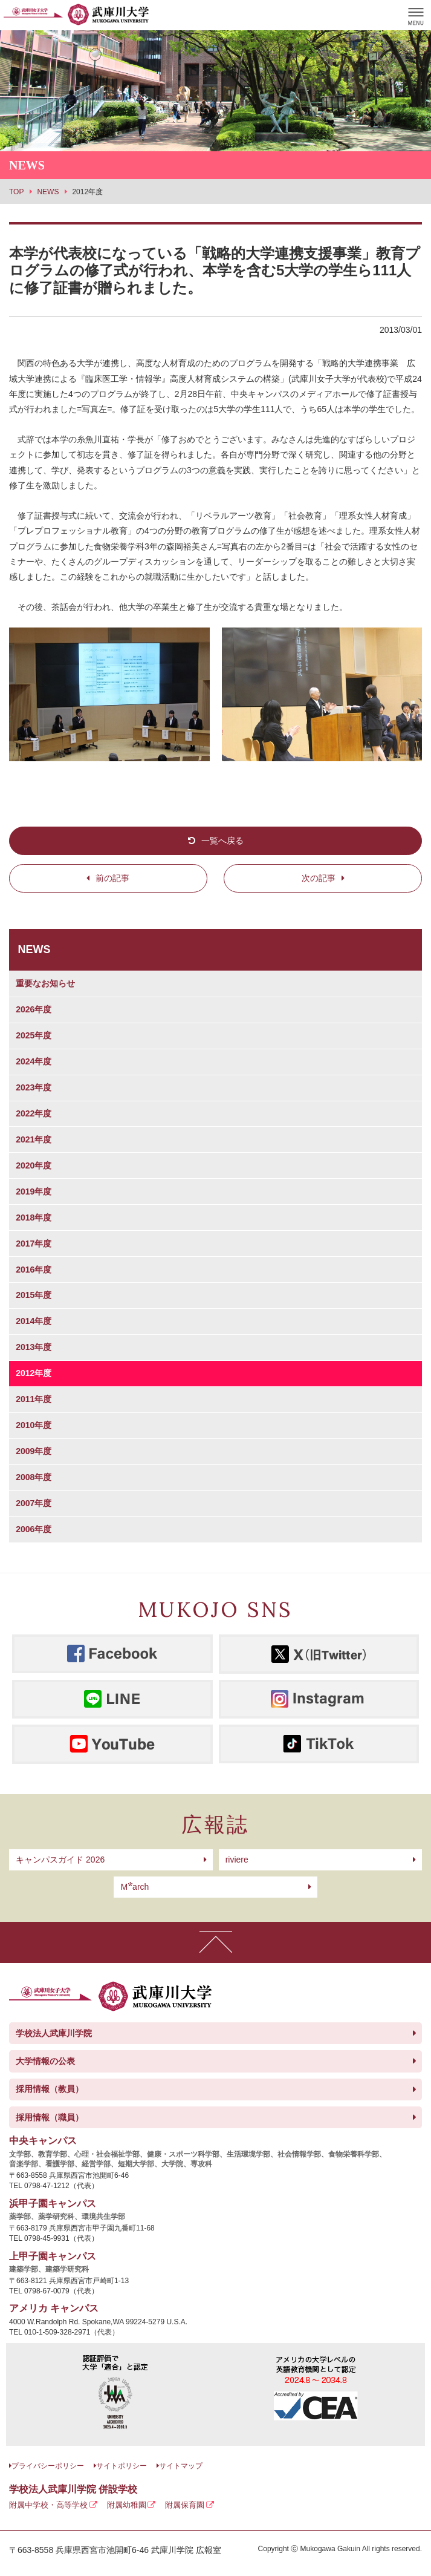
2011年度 (33, 1399)
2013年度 (33, 1347)
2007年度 (33, 1503)
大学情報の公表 (45, 2061)
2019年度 (33, 1191)
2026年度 (33, 1009)
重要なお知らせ (45, 983)
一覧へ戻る (222, 840)
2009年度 (33, 1451)
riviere (236, 1859)
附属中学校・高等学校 (48, 2504)
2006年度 (33, 1529)
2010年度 (33, 1425)
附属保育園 (184, 2504)
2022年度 (33, 1113)
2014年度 (33, 1321)
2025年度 (33, 1035)
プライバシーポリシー (47, 2466)
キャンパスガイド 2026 (60, 1859)
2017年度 (33, 1243)
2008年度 (33, 1477)
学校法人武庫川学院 (54, 2033)
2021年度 (33, 1139)
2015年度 (33, 1295)
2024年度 (33, 1061)
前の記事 (112, 878)
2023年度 (33, 1087)
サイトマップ (181, 2466)
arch (134, 1887)
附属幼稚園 (126, 2504)
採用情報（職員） (49, 2117)
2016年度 (33, 1269)
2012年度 (33, 1373)
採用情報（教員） (49, 2089)
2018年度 (33, 1217)
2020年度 (33, 1165)
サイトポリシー (121, 2466)
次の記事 (318, 878)
